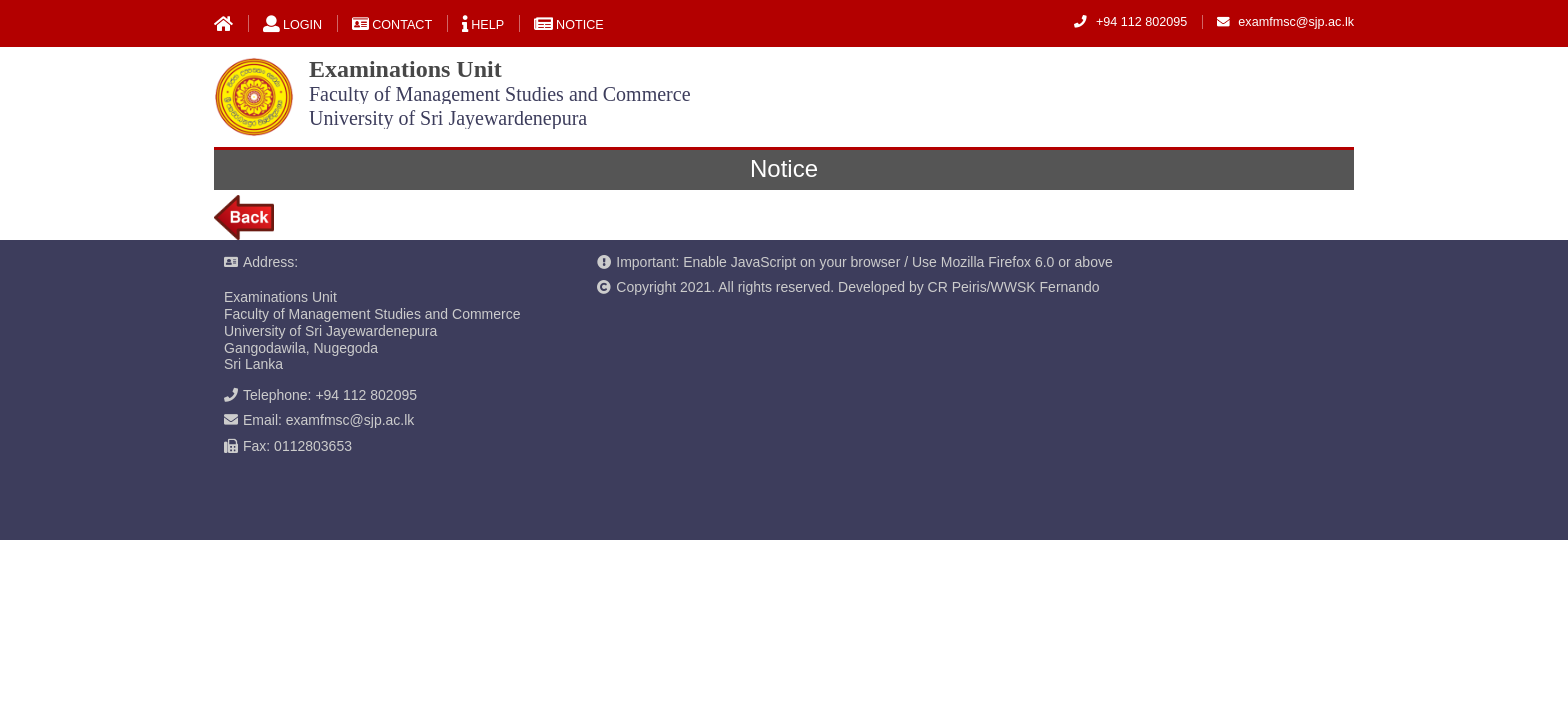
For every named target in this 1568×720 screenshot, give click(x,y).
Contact (392, 25)
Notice (569, 25)
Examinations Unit (500, 92)
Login (293, 25)
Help (483, 25)
